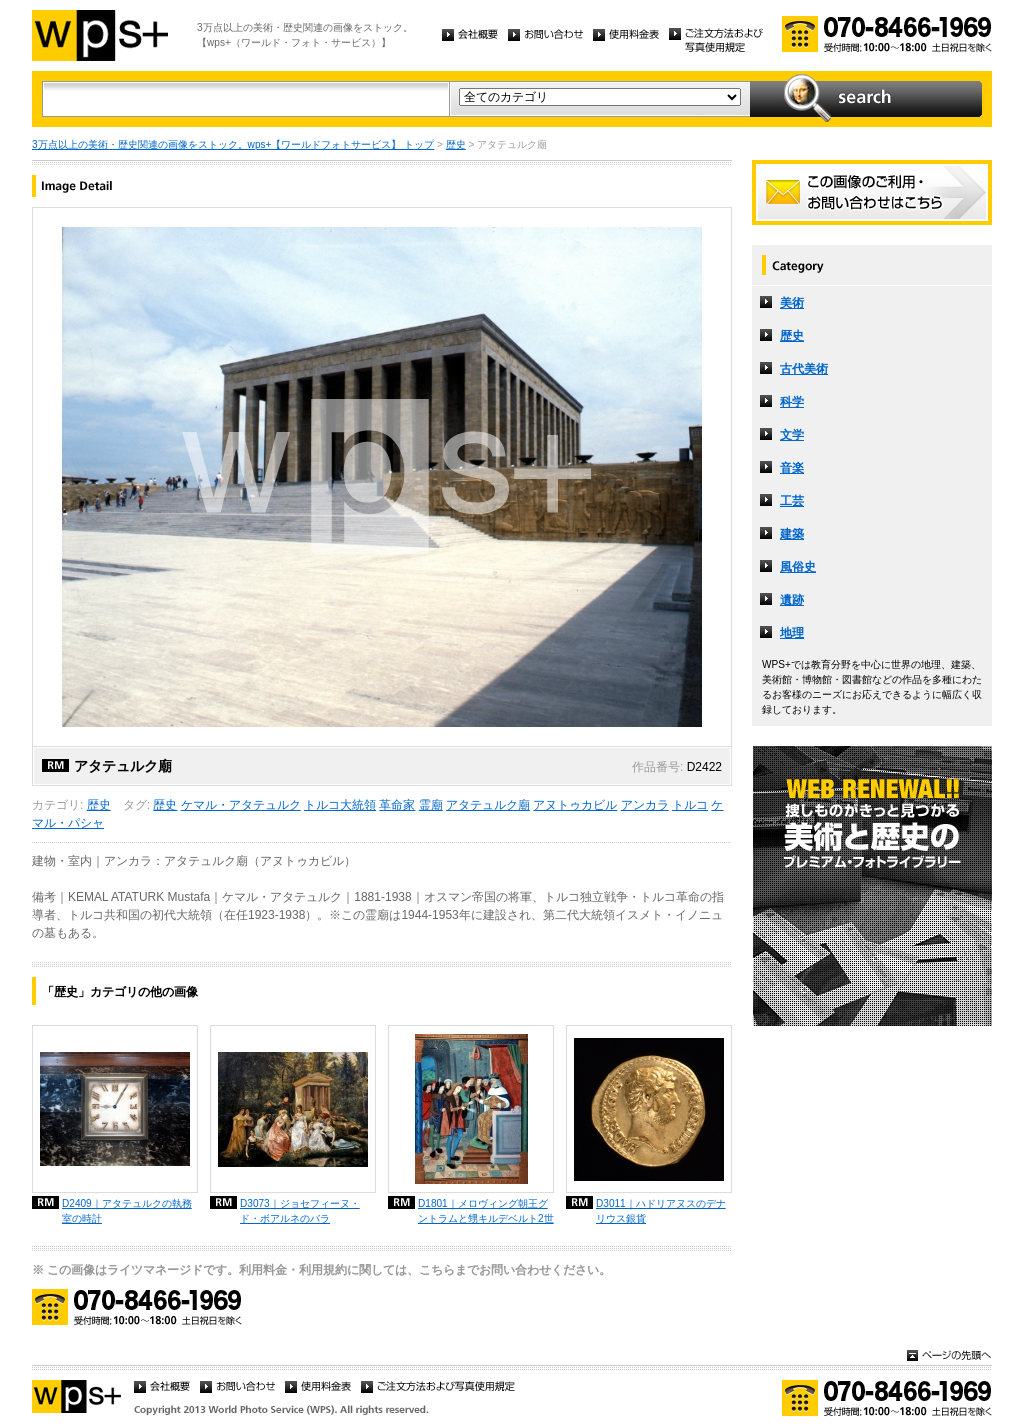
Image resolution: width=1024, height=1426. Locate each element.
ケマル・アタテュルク (241, 805)
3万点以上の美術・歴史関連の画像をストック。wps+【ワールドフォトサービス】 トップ (233, 144)
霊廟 (431, 805)
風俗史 (798, 567)
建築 (792, 534)
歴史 (456, 144)
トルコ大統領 (340, 805)
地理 (792, 633)
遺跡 (792, 600)
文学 (792, 435)
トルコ (690, 805)
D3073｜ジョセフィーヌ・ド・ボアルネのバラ (300, 1211)
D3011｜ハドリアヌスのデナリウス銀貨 (661, 1211)
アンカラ (645, 805)
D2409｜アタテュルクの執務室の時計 (127, 1211)
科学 (792, 402)
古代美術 (804, 369)
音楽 (792, 468)
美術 (792, 303)
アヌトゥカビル (575, 805)
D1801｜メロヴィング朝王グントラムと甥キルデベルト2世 (486, 1211)
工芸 (792, 501)
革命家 (397, 805)
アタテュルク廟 (488, 805)
